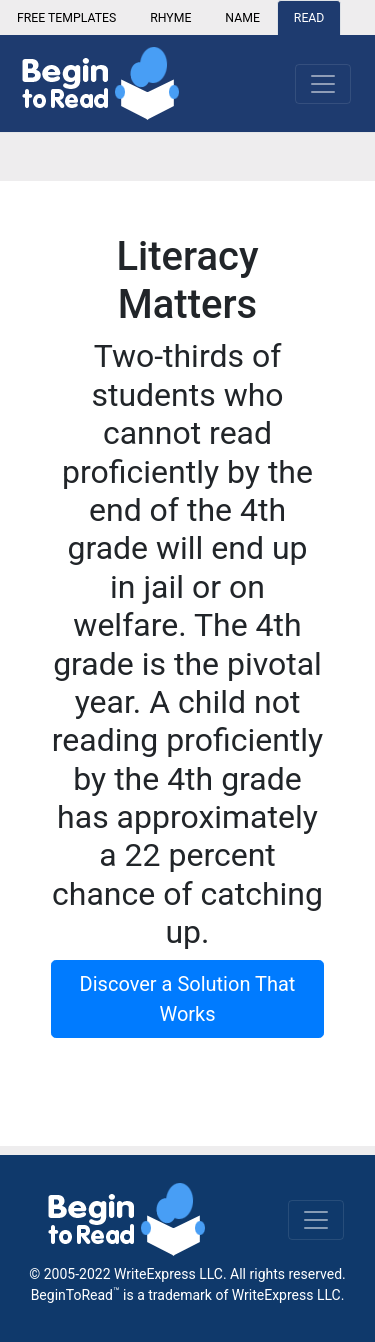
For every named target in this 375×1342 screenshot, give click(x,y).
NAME (242, 18)
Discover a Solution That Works (188, 999)
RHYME (170, 18)
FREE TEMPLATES (66, 18)
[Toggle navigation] (316, 1220)
